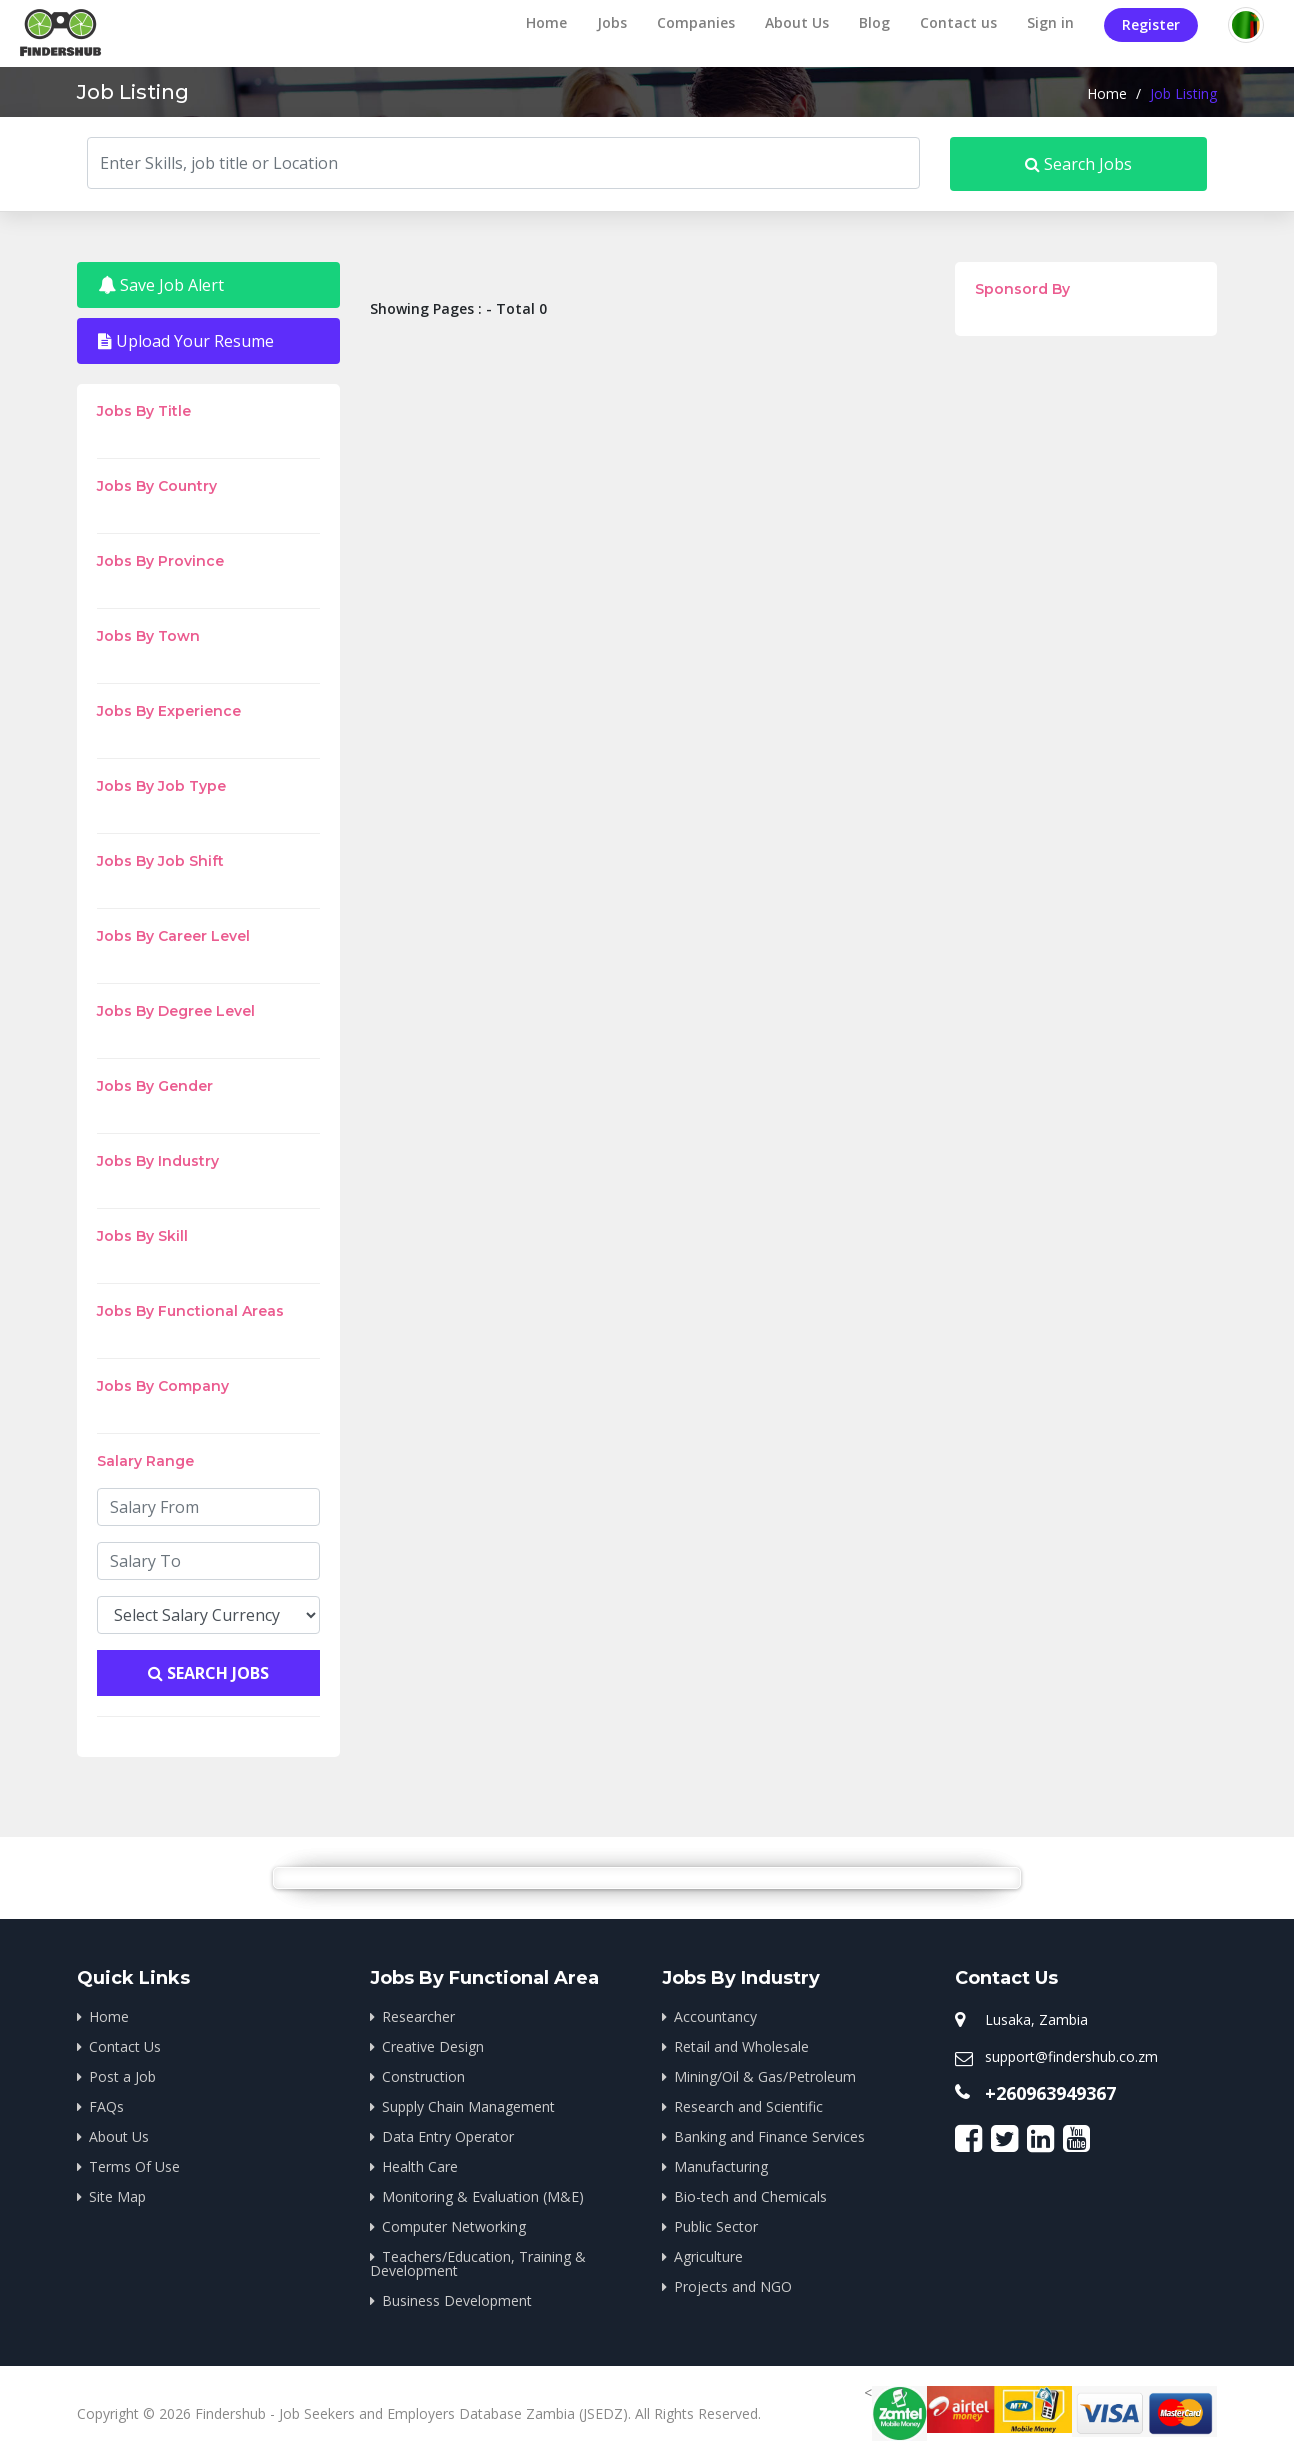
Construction (423, 2076)
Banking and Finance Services (769, 2136)
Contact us (958, 22)
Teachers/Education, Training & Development (478, 2263)
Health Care (420, 2166)
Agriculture (708, 2256)
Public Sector (716, 2226)
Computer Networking (454, 2226)
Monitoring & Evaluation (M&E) (483, 2196)
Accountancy (715, 2016)
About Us (797, 22)
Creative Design (433, 2046)
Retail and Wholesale (741, 2046)
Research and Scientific (748, 2106)
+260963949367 (1050, 2093)
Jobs (612, 22)
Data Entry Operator (448, 2136)
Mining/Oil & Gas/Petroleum (765, 2076)
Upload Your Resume (186, 341)
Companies (696, 22)
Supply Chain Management (468, 2106)
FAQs (106, 2106)
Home (546, 22)
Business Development (457, 2300)
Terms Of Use (134, 2166)
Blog (874, 22)
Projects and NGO (733, 2286)
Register (1151, 24)
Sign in (1050, 22)
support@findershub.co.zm (1071, 2056)
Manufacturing (721, 2166)
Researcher (418, 2016)
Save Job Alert (161, 285)
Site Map (117, 2196)
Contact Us (125, 2046)
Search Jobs (1078, 164)
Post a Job (122, 2076)
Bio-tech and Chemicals (750, 2196)
